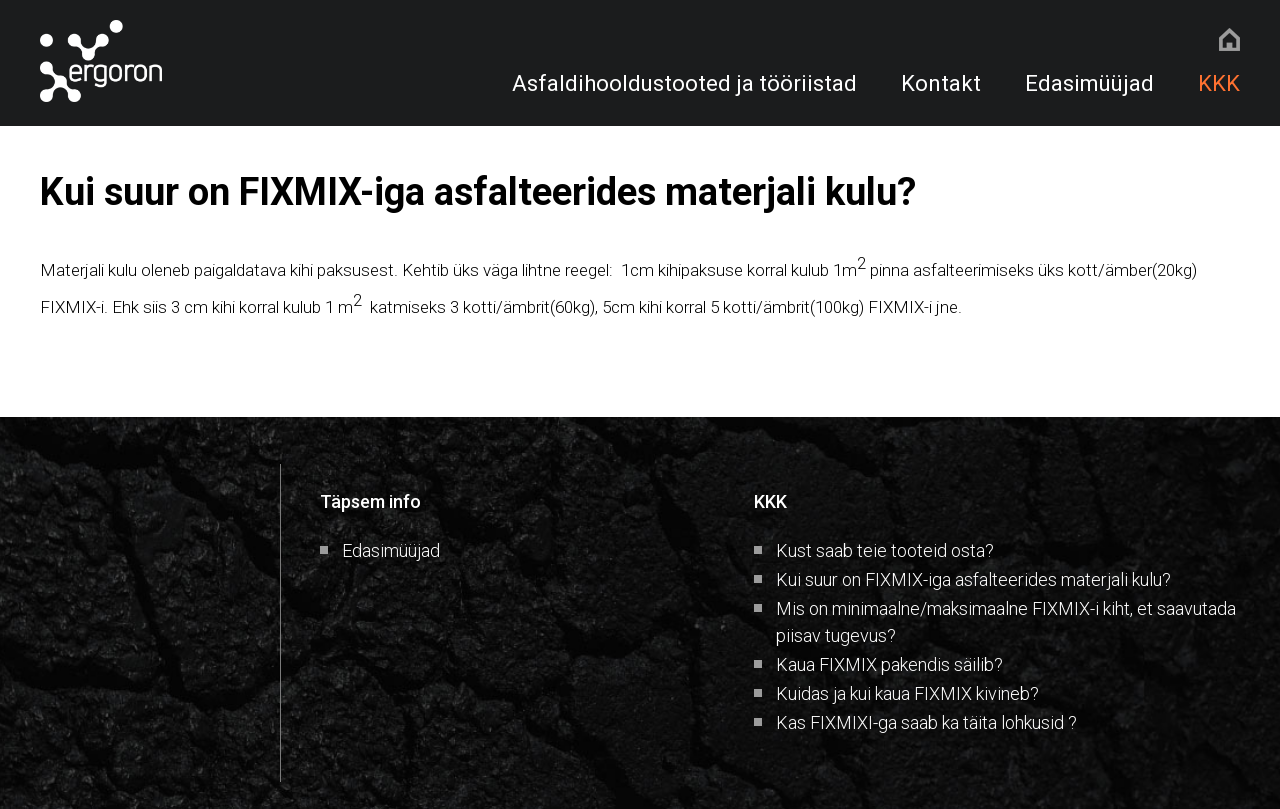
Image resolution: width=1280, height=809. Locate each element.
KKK (1219, 83)
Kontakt (941, 83)
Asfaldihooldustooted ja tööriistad (684, 83)
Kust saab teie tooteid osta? (885, 550)
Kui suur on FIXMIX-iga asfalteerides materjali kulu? (973, 579)
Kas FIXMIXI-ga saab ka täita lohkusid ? (926, 722)
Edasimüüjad (1089, 83)
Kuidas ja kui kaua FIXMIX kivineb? (907, 693)
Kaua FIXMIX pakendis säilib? (889, 664)
